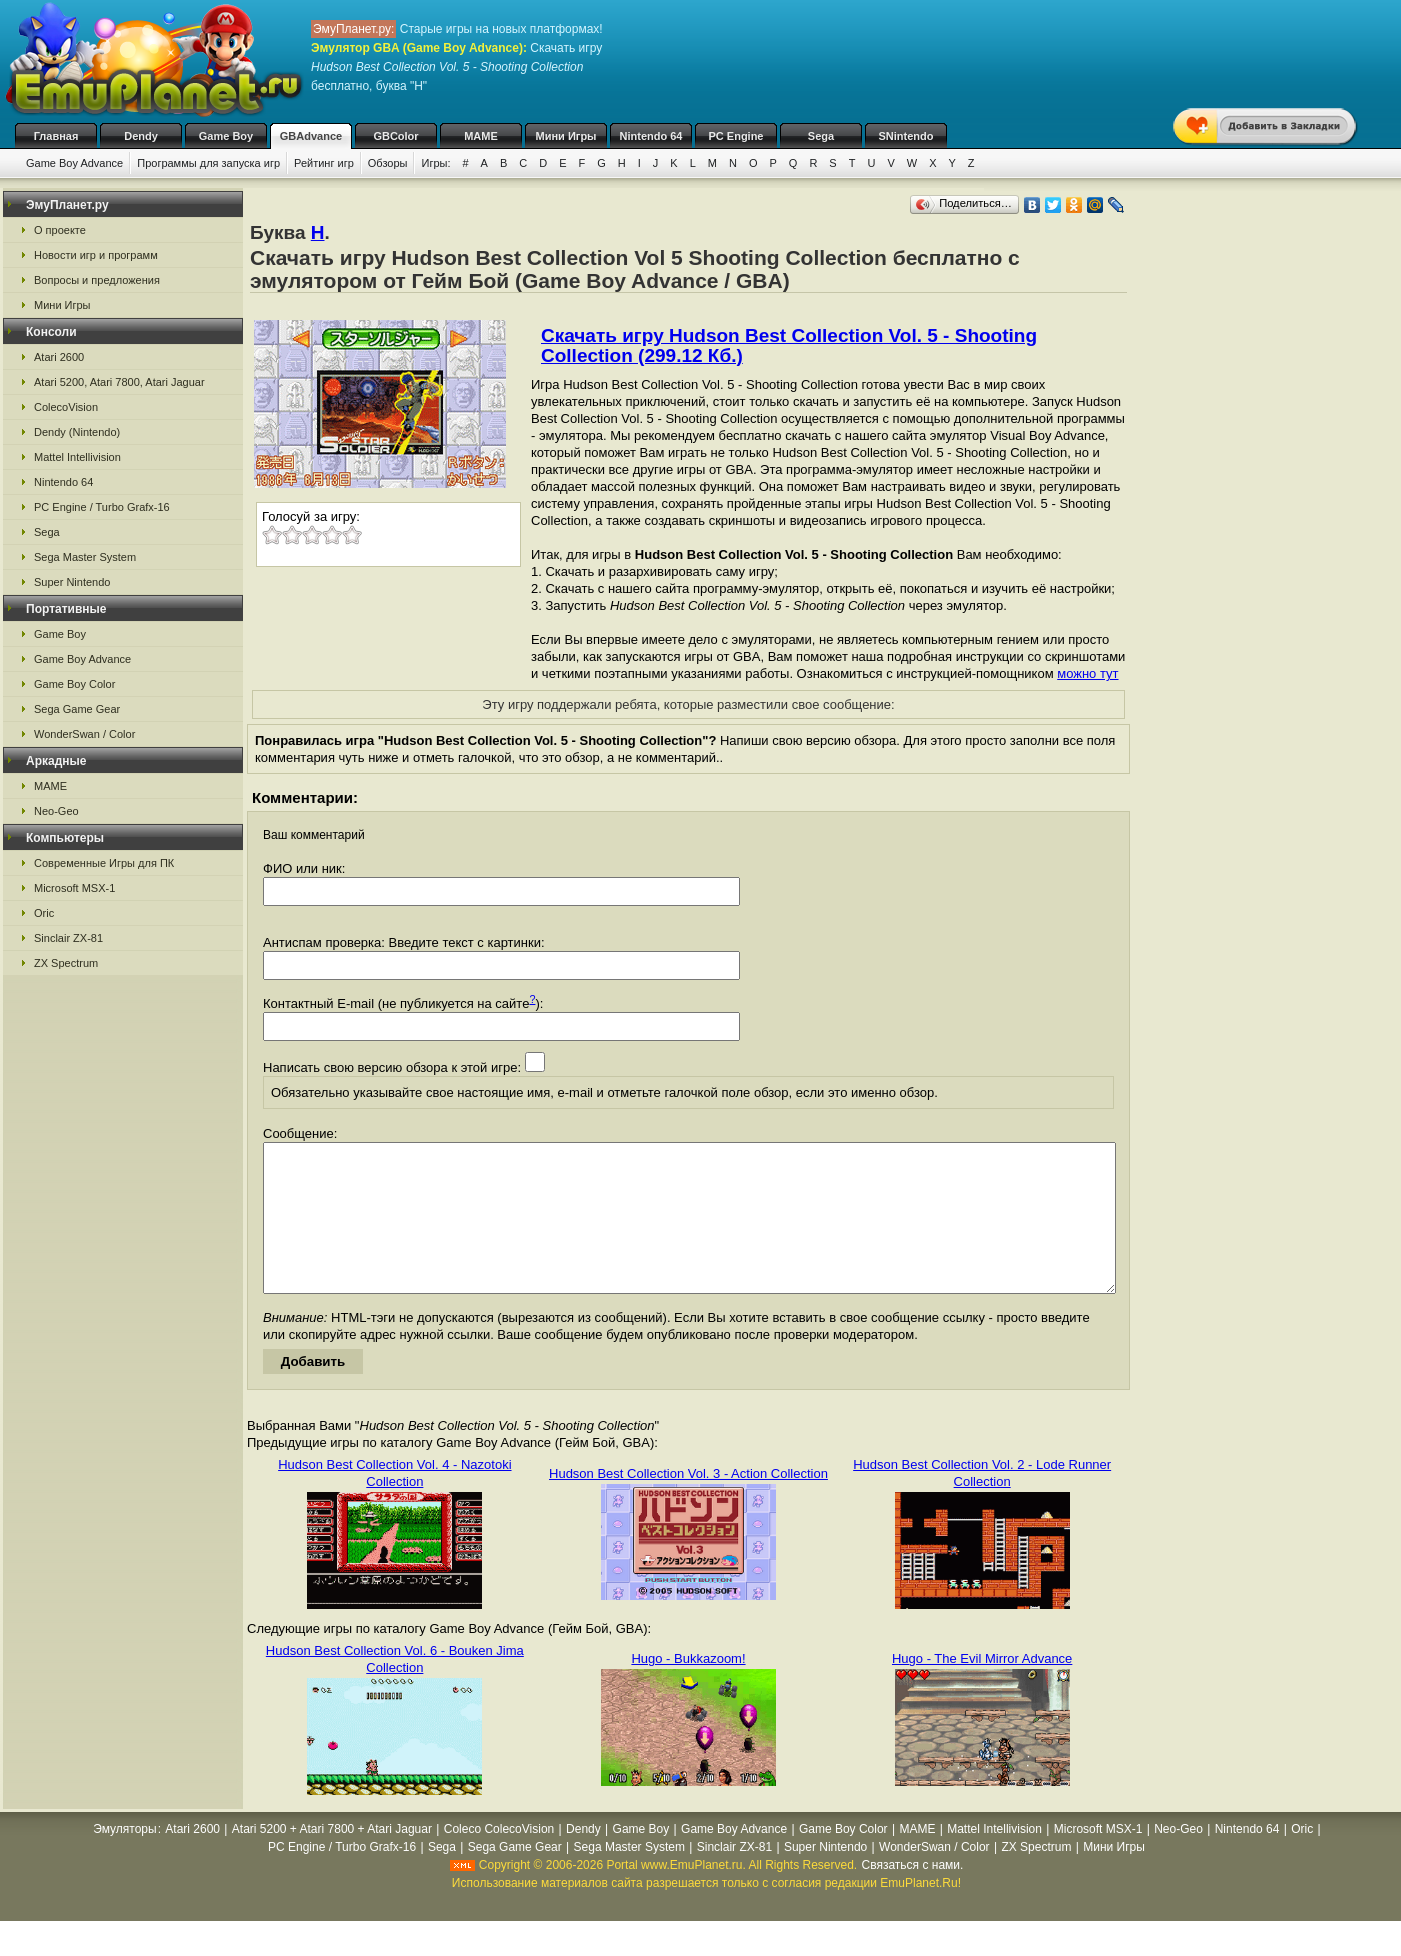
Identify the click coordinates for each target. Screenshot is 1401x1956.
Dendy (141, 136)
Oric (44, 913)
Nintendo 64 (651, 136)
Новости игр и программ (96, 255)
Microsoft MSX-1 (74, 888)
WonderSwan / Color (84, 734)
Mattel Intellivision (77, 457)
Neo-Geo (56, 811)
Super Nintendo (72, 582)
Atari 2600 (59, 357)
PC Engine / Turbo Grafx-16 (102, 507)
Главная (56, 136)
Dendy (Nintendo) (77, 432)
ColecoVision (66, 407)
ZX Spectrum (66, 963)
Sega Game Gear (77, 709)
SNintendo (906, 136)
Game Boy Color (74, 684)
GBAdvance (311, 136)
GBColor (395, 136)
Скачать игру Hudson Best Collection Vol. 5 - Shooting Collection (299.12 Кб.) (789, 345)
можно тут (1087, 673)
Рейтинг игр (324, 163)
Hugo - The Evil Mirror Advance (982, 1688)
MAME (481, 136)
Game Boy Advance (74, 163)
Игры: (435, 163)
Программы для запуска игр (208, 163)
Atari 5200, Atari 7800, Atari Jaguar (119, 382)
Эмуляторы (124, 1859)
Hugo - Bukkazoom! (688, 1688)
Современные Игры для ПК (104, 863)
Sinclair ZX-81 (68, 938)
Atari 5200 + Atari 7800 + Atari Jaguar (332, 1859)
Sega (821, 136)
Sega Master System (85, 557)
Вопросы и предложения (97, 280)
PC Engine (735, 136)
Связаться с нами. (913, 1895)
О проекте (60, 230)
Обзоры (388, 163)
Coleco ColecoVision (499, 1859)
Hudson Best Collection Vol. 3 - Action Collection (688, 1503)
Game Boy (226, 136)
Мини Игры (566, 136)
